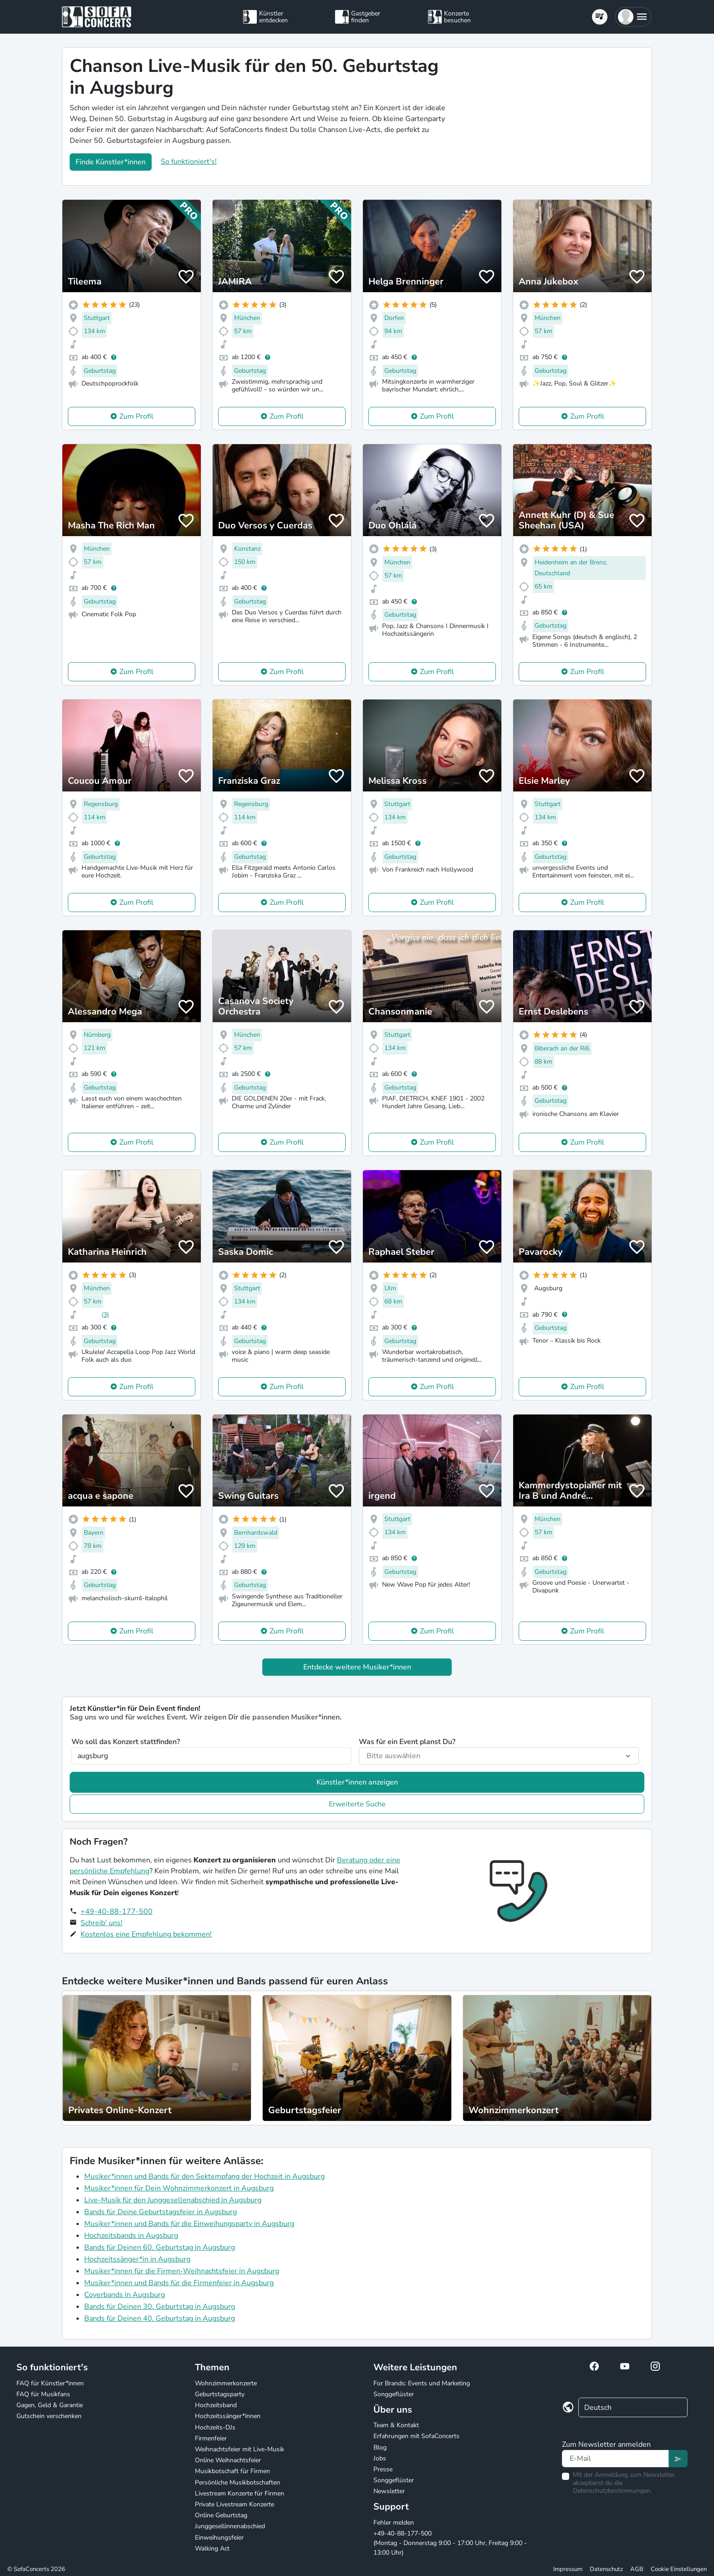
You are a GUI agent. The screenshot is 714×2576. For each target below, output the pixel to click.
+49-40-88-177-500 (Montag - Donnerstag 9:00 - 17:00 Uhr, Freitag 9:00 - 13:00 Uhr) (450, 2543)
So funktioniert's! (189, 162)
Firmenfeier (211, 2438)
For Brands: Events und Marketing (421, 2383)
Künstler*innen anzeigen (357, 1782)
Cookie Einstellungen (679, 2569)
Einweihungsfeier (219, 2537)
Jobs (379, 2458)
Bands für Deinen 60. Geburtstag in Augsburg (159, 2247)
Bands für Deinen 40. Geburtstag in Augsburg (159, 2318)
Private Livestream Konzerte (234, 2504)
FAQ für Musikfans (43, 2394)
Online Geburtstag (221, 2515)
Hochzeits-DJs (215, 2427)
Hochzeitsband (216, 2405)
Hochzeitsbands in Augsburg (131, 2236)
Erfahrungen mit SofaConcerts (416, 2436)
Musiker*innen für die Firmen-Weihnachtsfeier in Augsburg (181, 2271)
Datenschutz (606, 2569)
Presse (383, 2469)
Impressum (567, 2569)
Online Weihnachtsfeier (228, 2460)
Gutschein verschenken (49, 2416)
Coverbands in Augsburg (124, 2295)
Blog (380, 2447)
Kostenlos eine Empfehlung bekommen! (146, 1934)
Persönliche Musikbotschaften (237, 2482)
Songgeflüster (393, 2394)
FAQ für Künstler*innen (50, 2383)
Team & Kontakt (396, 2425)
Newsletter (389, 2491)
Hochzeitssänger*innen (227, 2416)
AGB (636, 2569)
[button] (633, 17)
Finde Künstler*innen (111, 162)
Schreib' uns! (101, 1923)
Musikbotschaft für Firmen (232, 2471)
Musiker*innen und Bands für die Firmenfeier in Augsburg (179, 2283)
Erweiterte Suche (357, 1804)
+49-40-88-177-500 (117, 1912)
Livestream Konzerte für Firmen (239, 2493)
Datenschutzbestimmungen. (612, 2490)
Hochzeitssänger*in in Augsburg (137, 2259)
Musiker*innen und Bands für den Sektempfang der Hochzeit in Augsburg (204, 2176)
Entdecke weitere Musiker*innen (357, 1667)
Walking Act (212, 2548)
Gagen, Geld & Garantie (49, 2405)
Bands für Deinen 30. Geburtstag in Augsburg (159, 2307)
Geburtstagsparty (220, 2394)
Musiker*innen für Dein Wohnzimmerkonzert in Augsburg (179, 2188)
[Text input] (615, 2458)
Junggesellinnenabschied (230, 2526)
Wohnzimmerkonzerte (226, 2383)
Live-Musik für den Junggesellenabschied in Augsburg (172, 2200)
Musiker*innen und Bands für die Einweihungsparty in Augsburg (189, 2224)
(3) (105, 1314)
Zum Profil (136, 416)
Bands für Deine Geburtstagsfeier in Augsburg (160, 2212)
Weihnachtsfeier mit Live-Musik (239, 2449)
